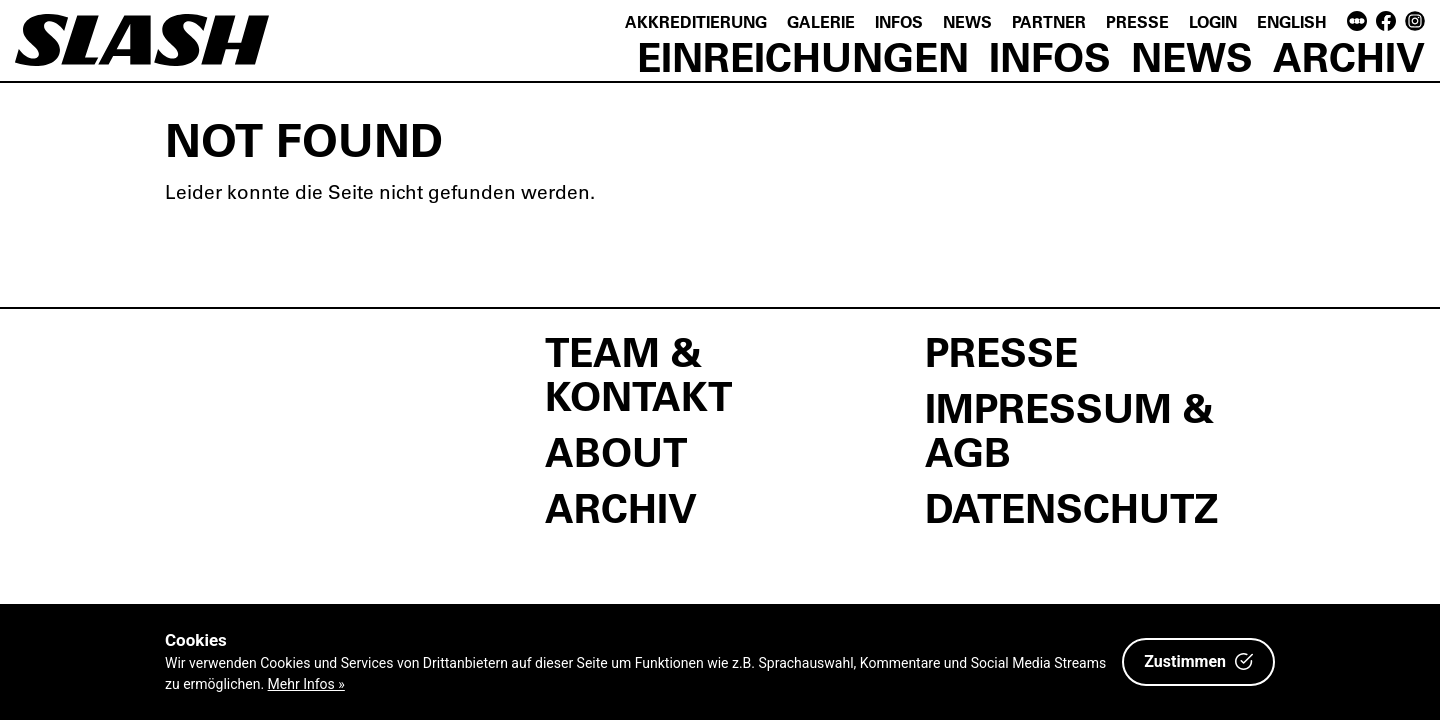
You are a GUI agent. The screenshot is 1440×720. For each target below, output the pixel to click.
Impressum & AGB (1069, 429)
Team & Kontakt (638, 373)
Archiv (1349, 56)
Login (1213, 21)
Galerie (821, 21)
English (1292, 21)
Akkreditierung (696, 21)
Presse (1137, 21)
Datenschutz (1071, 507)
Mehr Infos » (306, 684)
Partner (1049, 21)
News (967, 21)
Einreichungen (803, 56)
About (616, 451)
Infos (899, 21)
